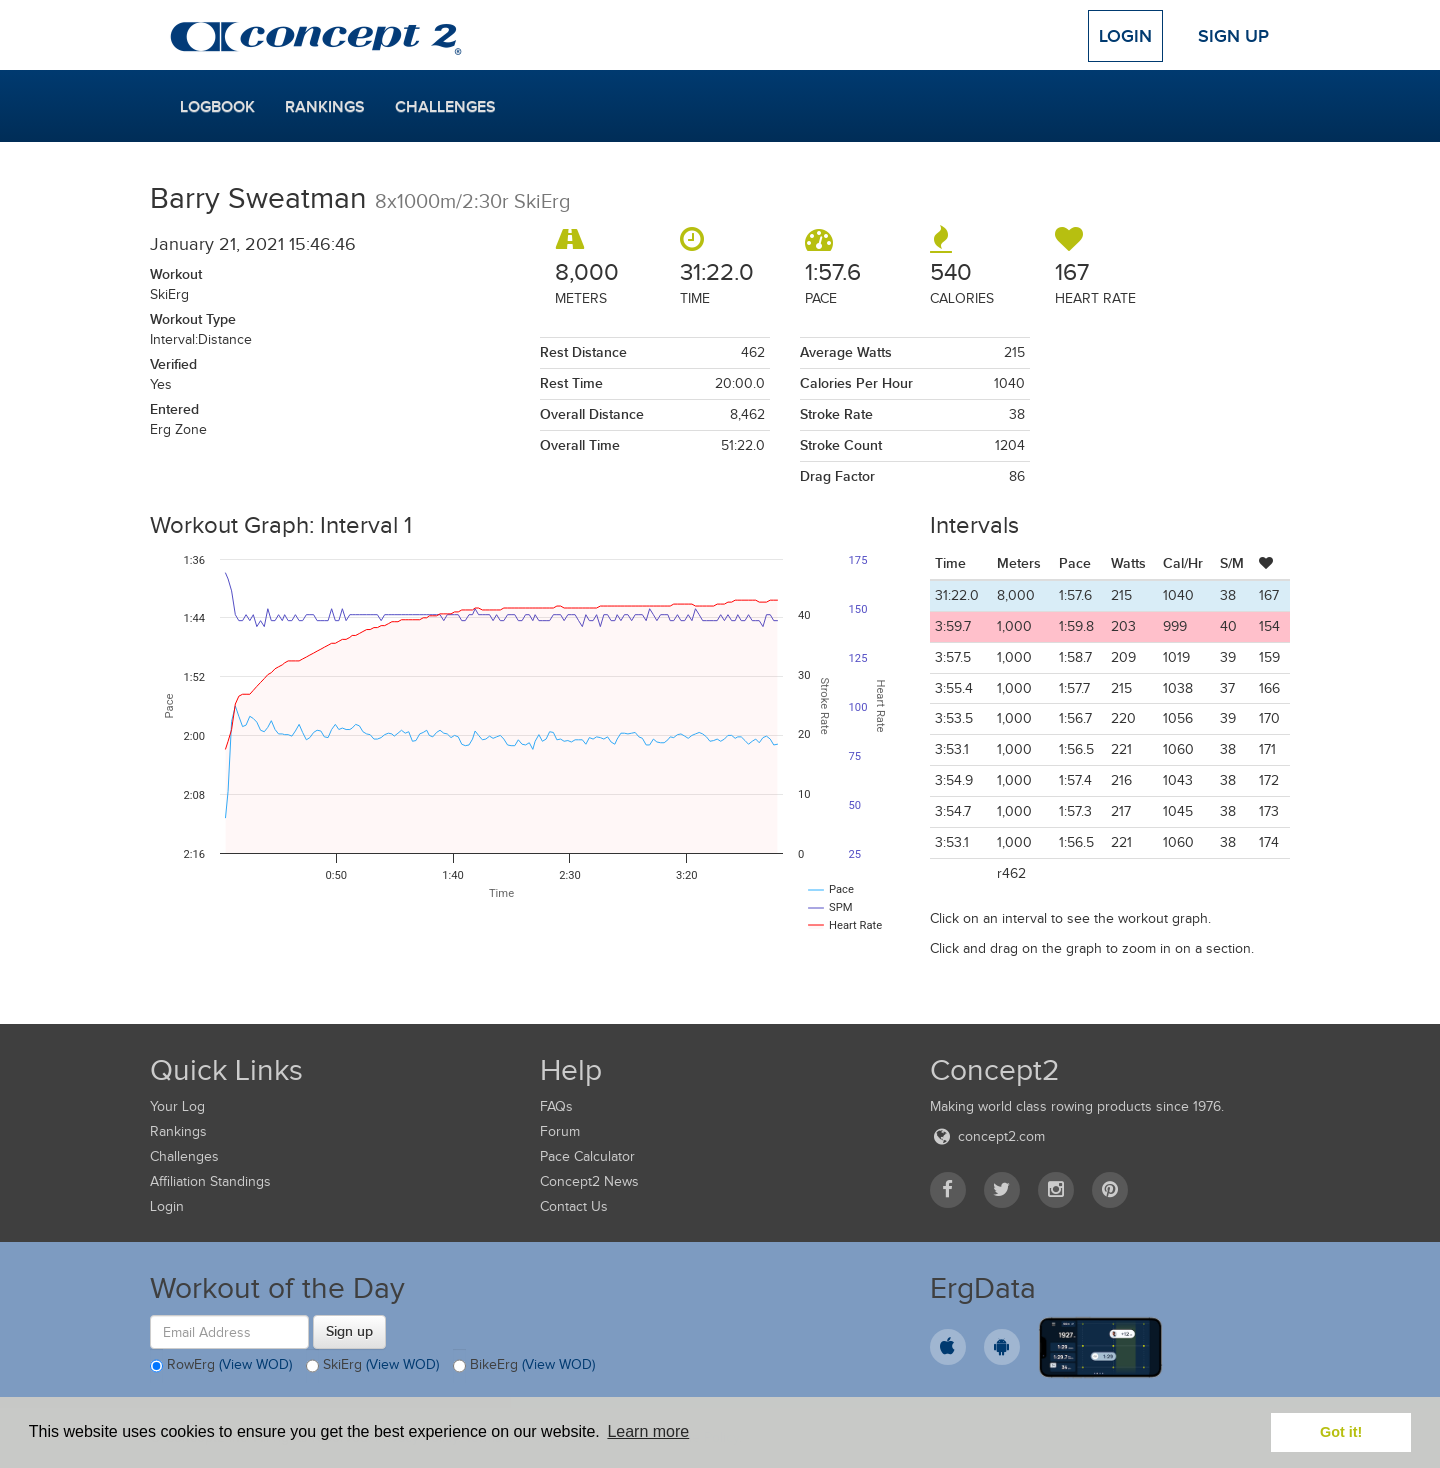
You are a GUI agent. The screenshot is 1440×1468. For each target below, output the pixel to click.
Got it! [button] (1341, 1432)
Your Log (177, 1106)
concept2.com (987, 1136)
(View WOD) (255, 1365)
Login (1125, 36)
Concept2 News (589, 1181)
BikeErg (524, 1366)
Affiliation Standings (210, 1181)
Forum (560, 1131)
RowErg (221, 1366)
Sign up (349, 1331)
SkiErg (372, 1366)
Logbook (217, 107)
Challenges (445, 107)
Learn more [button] (648, 1431)
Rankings (325, 107)
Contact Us (574, 1206)
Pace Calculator (587, 1156)
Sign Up (1233, 36)
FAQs (556, 1106)
